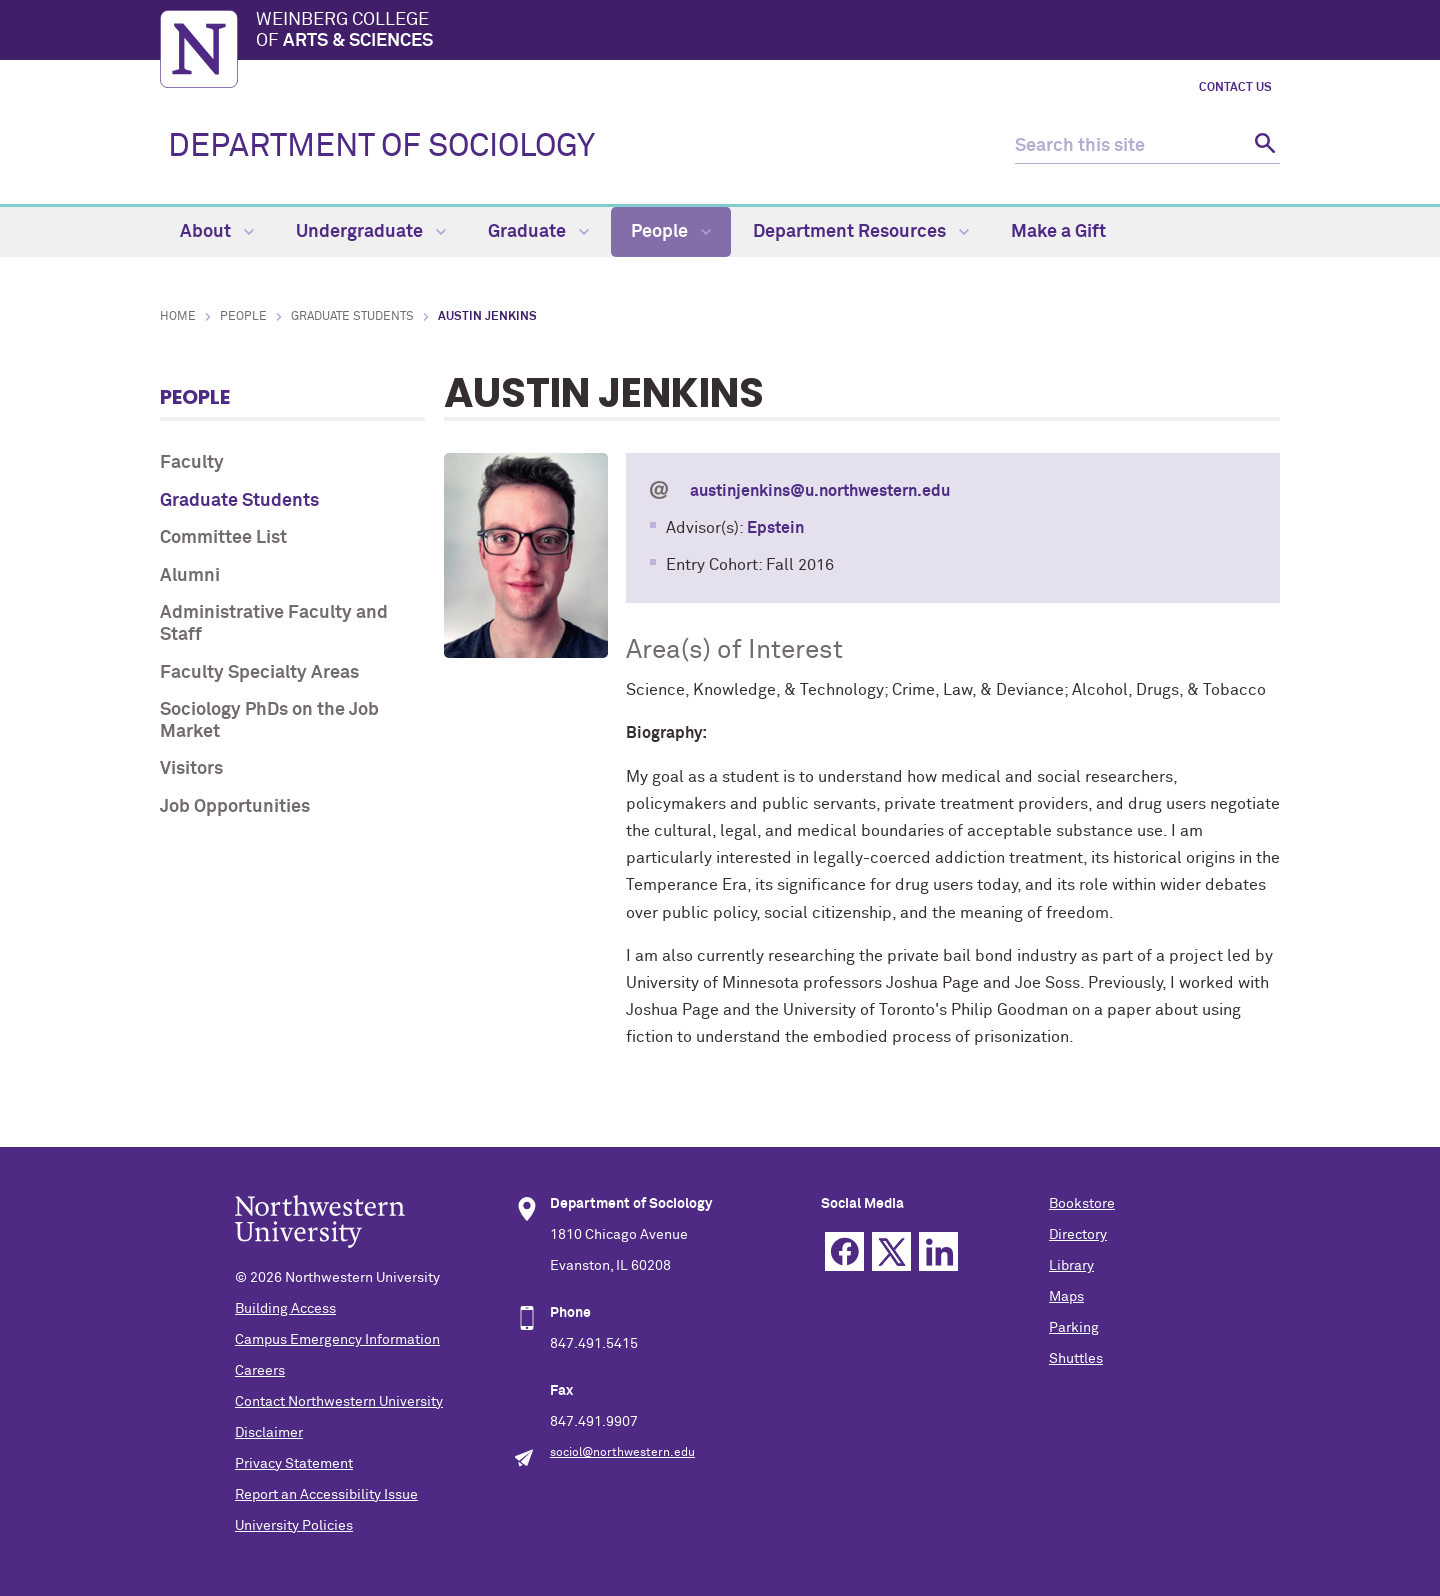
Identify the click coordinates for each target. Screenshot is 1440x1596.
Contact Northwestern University (339, 1402)
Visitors (191, 769)
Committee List (223, 538)
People (671, 232)
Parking (1074, 1328)
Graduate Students (352, 317)
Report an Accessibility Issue (326, 1495)
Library (1071, 1266)
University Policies (294, 1526)
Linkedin (938, 1251)
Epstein (775, 528)
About (217, 232)
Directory (1078, 1235)
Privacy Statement (294, 1464)
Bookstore (1082, 1204)
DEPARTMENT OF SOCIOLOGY (381, 147)
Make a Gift (1058, 232)
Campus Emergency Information (337, 1340)
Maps (1066, 1297)
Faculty (192, 463)
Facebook (844, 1251)
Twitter (891, 1251)
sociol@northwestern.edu (622, 1453)
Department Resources (861, 232)
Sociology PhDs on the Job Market (269, 721)
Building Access (285, 1309)
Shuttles (1076, 1359)
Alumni (190, 576)
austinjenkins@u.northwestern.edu (820, 491)
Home (178, 317)
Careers (260, 1371)
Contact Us (1235, 88)
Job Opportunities (235, 807)
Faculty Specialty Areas (259, 673)
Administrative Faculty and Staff (274, 624)
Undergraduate (371, 232)
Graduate (538, 232)
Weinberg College (768, 32)
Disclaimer (269, 1433)
